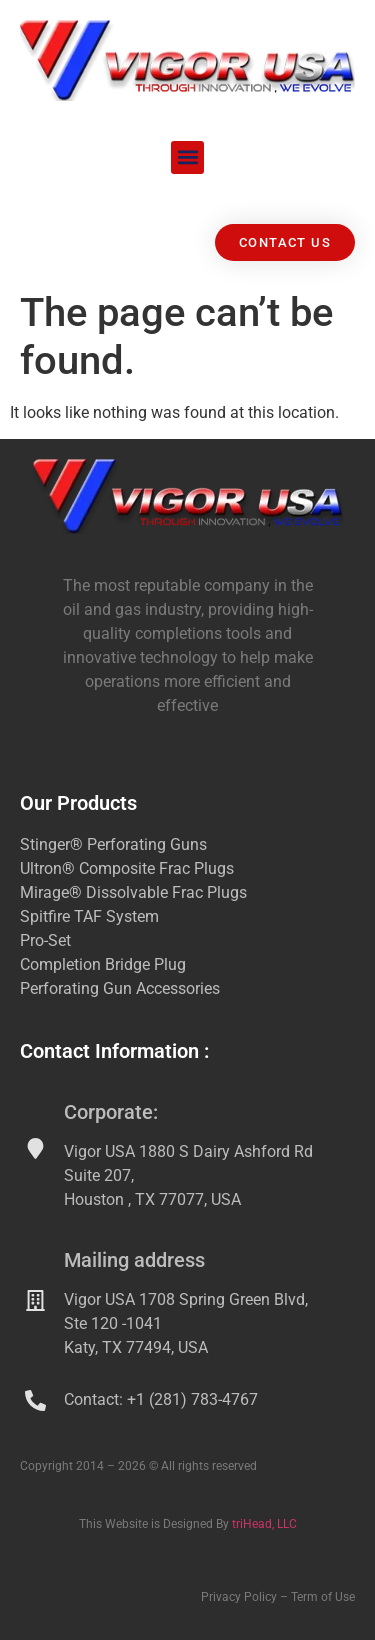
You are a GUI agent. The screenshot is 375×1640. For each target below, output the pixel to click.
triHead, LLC (264, 1524)
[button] (187, 157)
